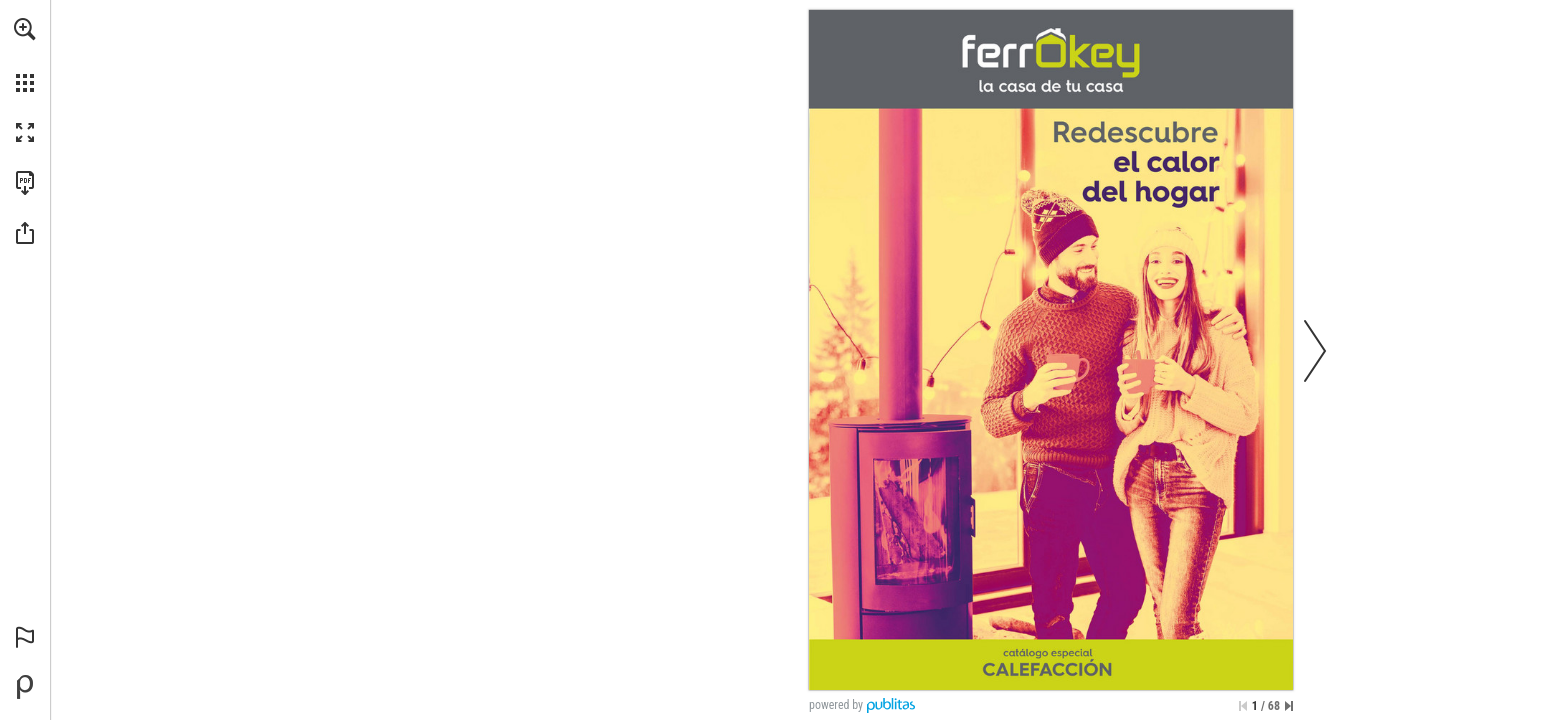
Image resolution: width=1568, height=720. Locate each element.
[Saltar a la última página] (1289, 706)
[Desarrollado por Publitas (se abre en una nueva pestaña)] (25, 687)
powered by (836, 705)
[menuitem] (25, 55)
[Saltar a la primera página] (1243, 706)
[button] (25, 29)
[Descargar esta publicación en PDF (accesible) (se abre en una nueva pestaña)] (25, 183)
